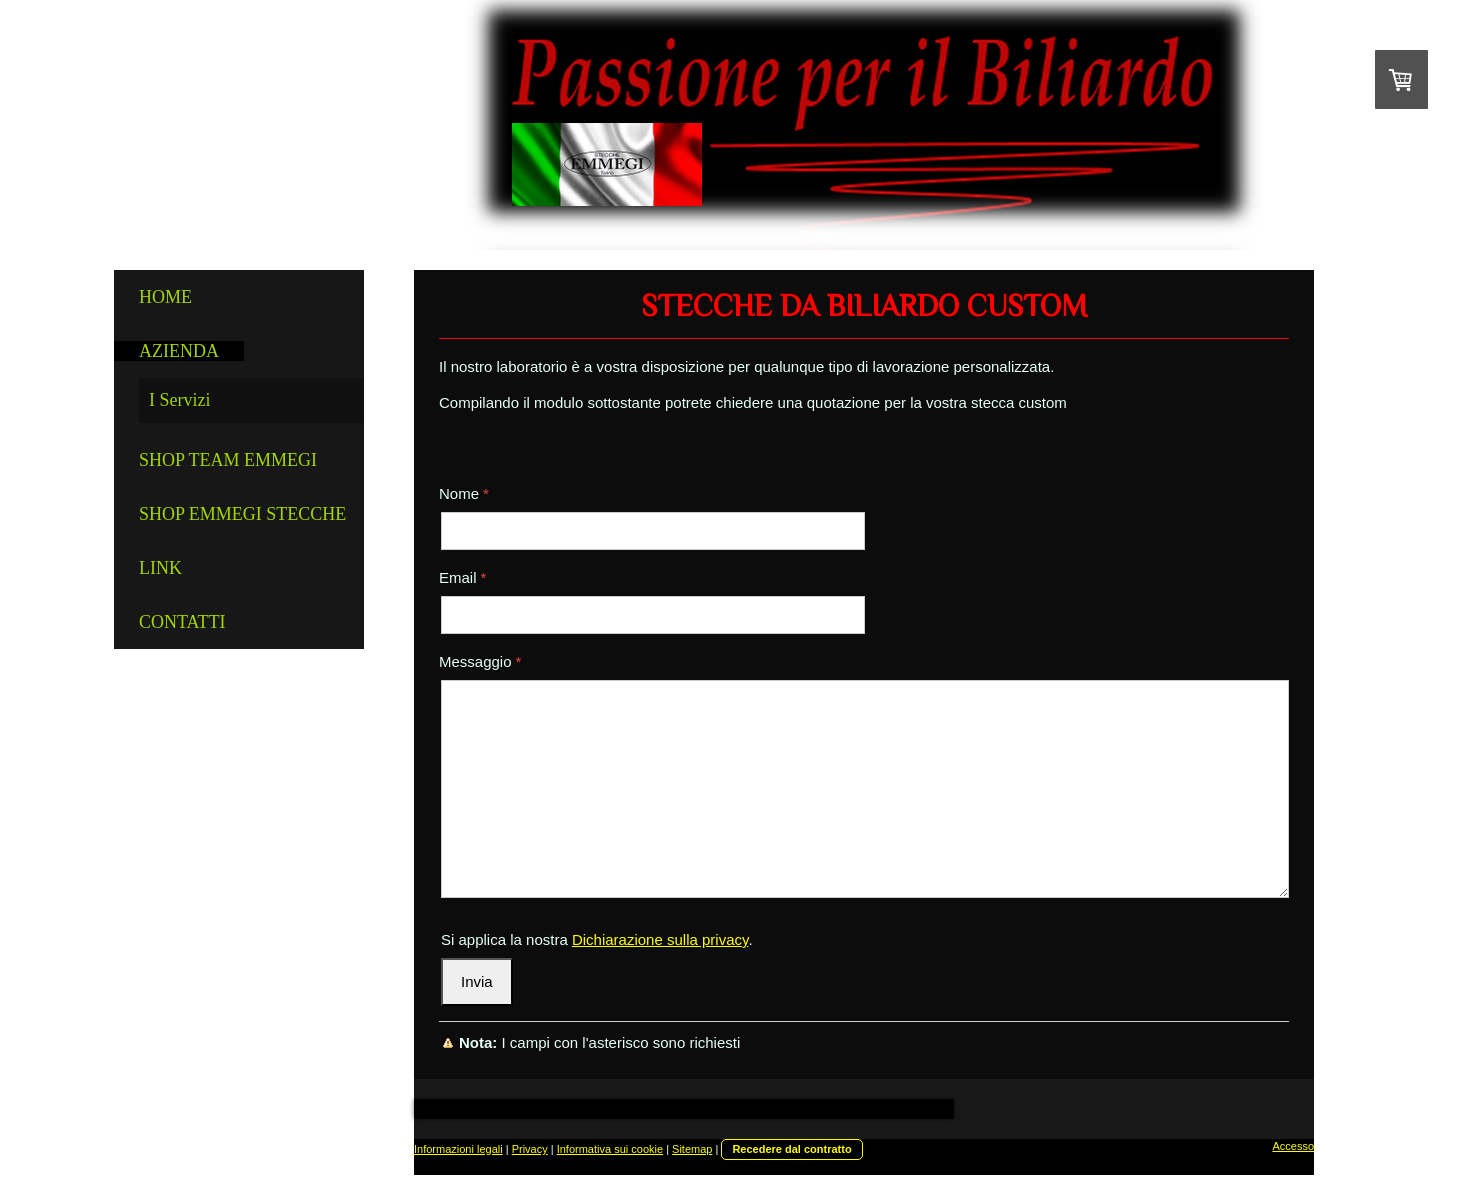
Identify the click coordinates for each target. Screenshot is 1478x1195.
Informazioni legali (458, 1149)
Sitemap (692, 1149)
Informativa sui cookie (610, 1149)
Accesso (1293, 1146)
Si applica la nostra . (597, 939)
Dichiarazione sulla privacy (660, 939)
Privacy (530, 1149)
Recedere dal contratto (791, 1149)
